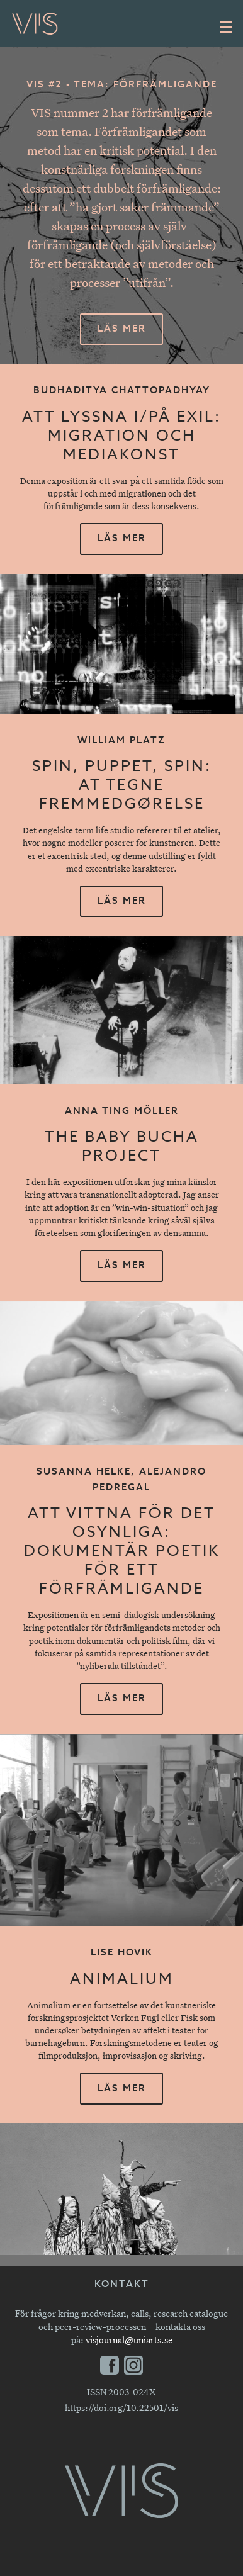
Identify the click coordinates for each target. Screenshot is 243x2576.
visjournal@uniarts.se (129, 2340)
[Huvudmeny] (226, 27)
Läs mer (122, 329)
